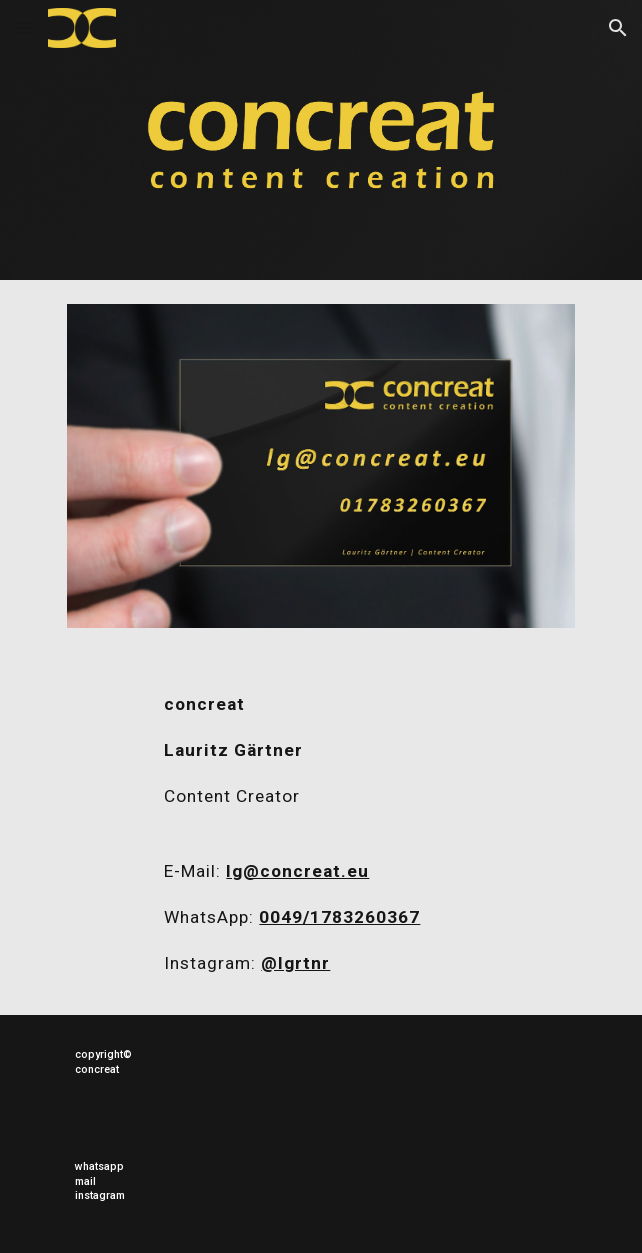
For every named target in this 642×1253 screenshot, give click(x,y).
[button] (24, 27)
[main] (320, 759)
